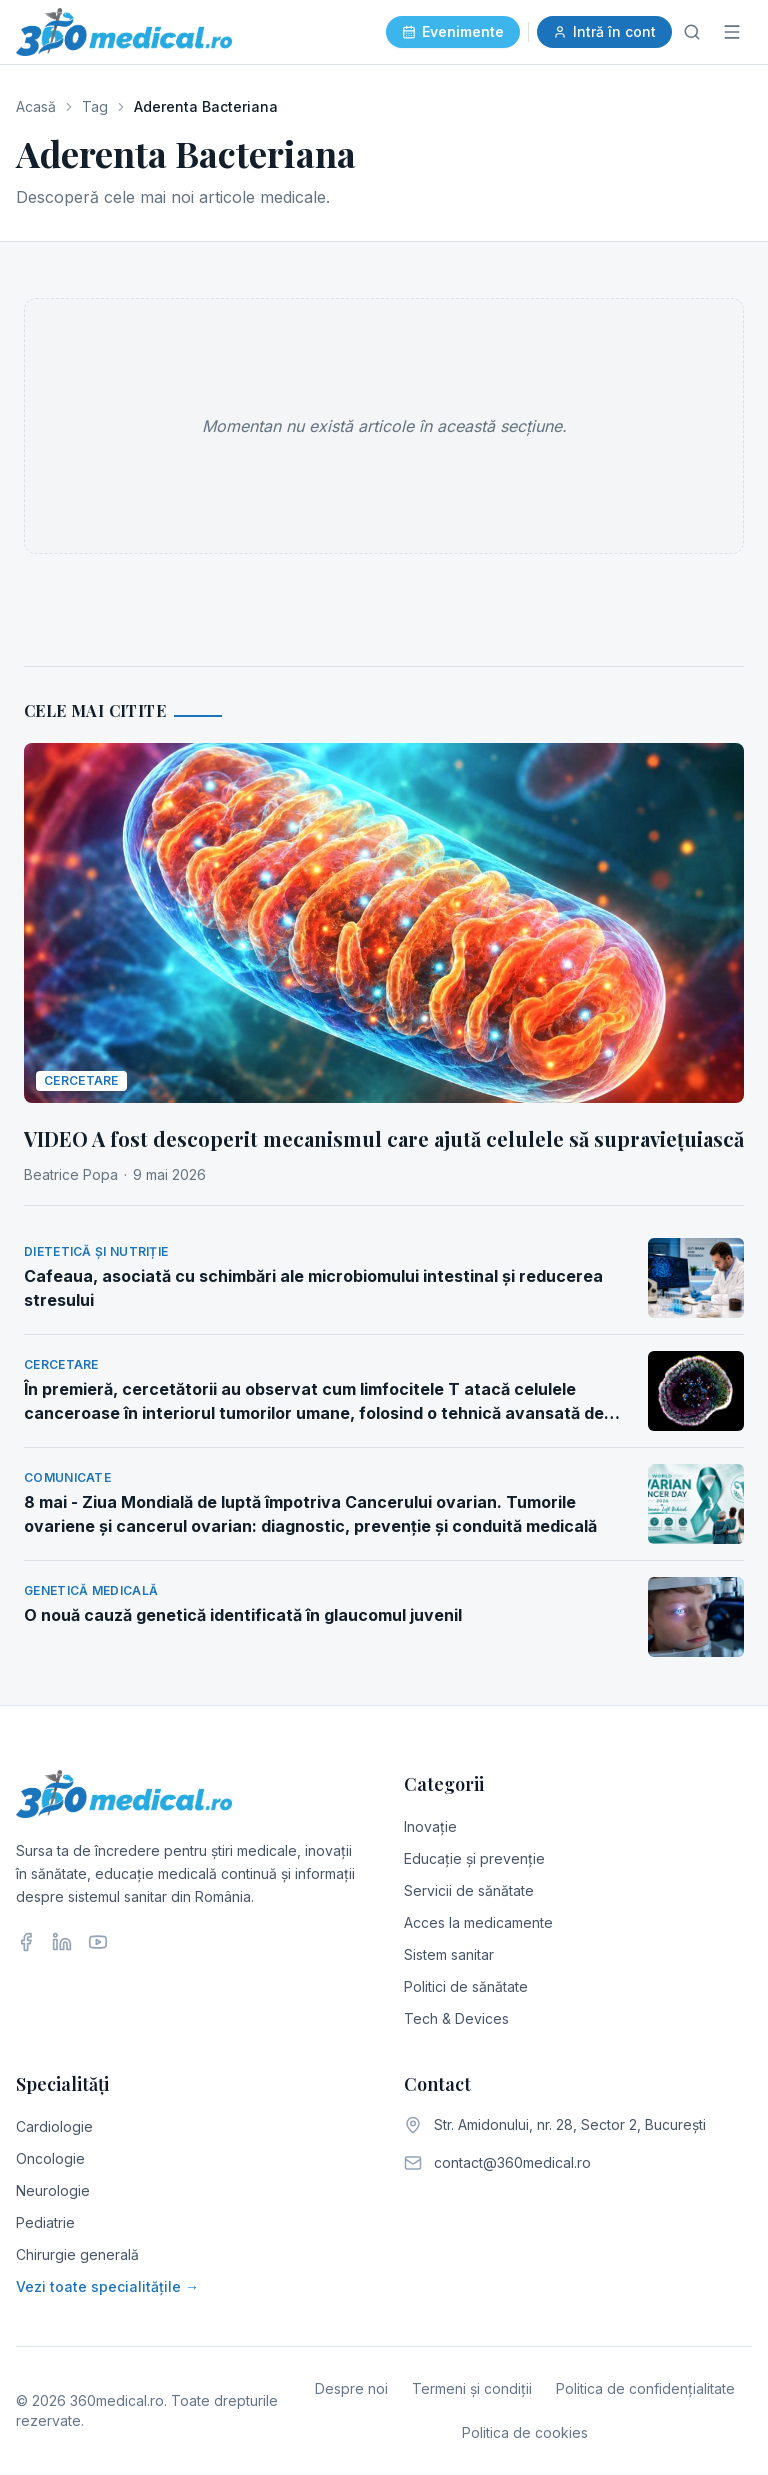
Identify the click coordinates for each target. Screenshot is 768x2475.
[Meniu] (732, 32)
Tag (95, 106)
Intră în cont (604, 31)
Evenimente (453, 31)
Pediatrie (45, 2222)
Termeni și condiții (472, 2388)
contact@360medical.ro (512, 2162)
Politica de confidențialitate (645, 2388)
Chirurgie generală (77, 2254)
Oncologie (50, 2158)
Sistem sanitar (449, 1954)
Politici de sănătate (466, 1986)
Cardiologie (54, 2126)
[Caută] (692, 32)
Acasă (36, 106)
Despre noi (351, 2388)
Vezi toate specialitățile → (107, 2286)
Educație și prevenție (474, 1858)
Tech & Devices (456, 2018)
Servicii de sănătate (469, 1890)
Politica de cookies (525, 2432)
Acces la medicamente (478, 1922)
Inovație (430, 1826)
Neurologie (53, 2190)
